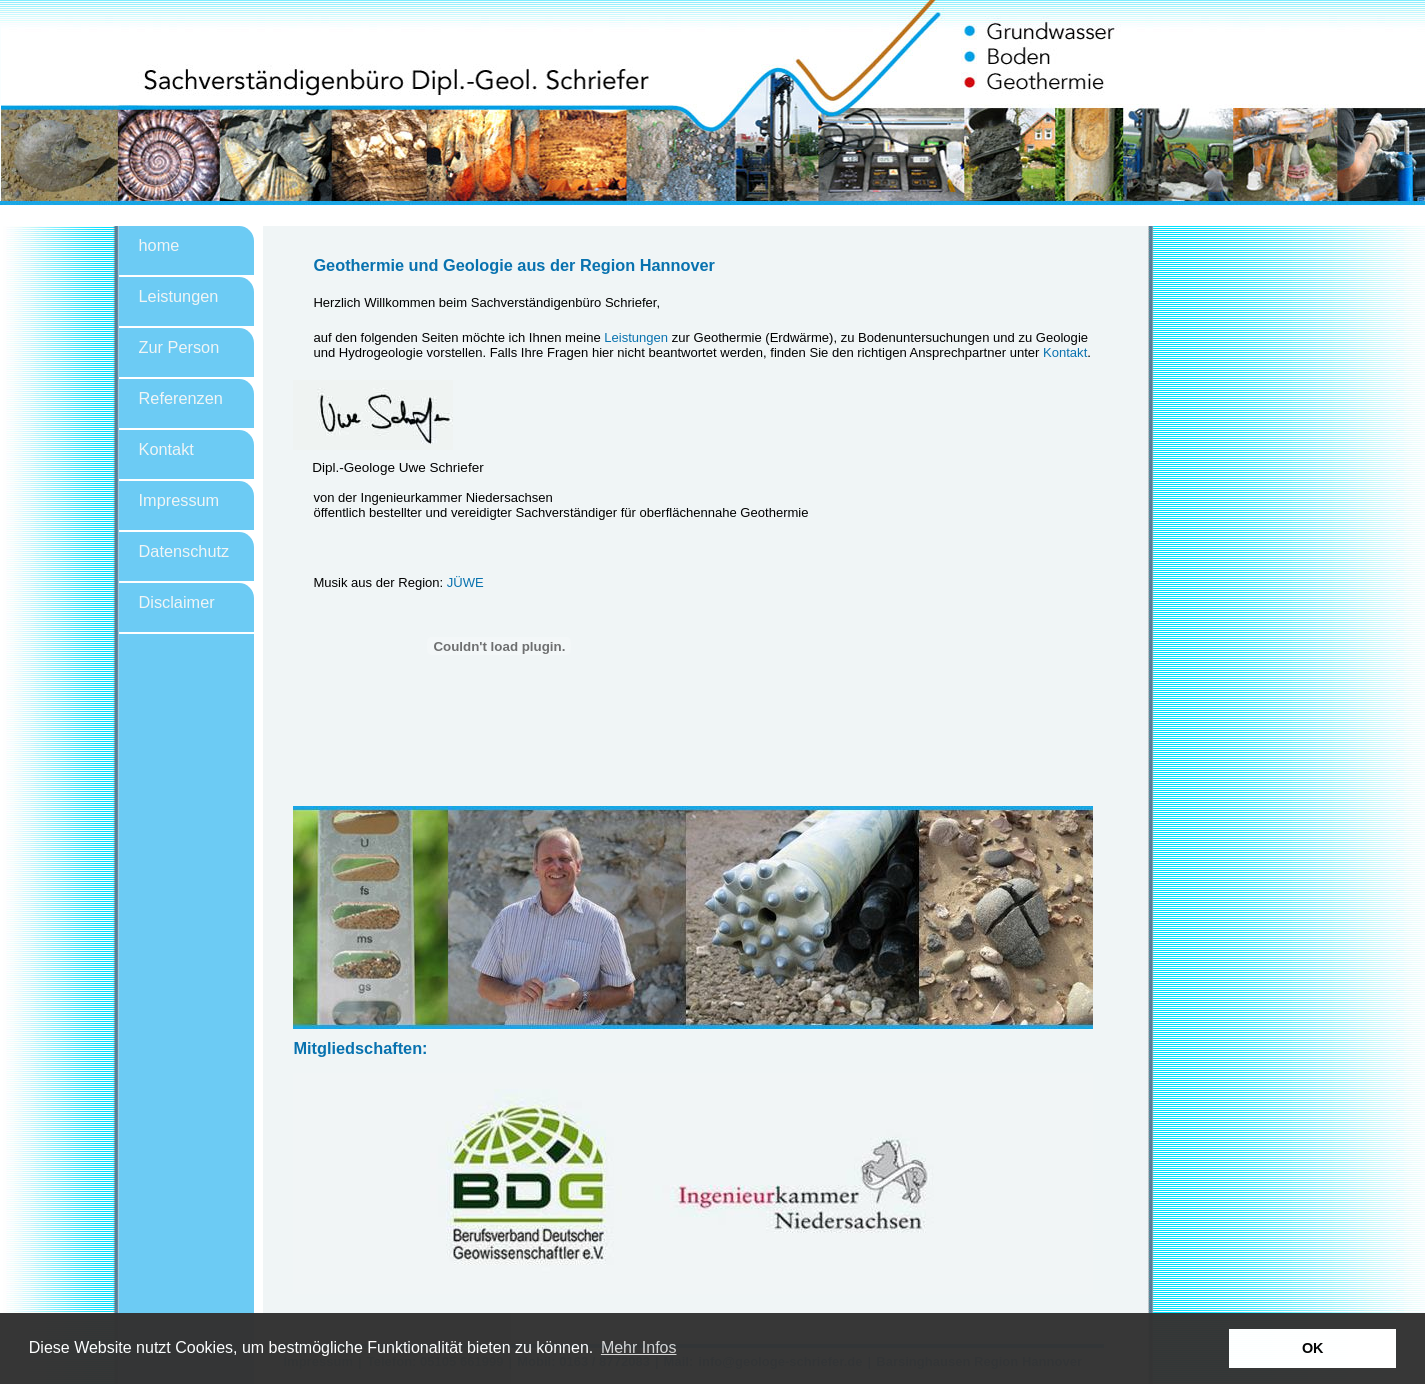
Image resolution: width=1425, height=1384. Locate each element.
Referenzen (181, 398)
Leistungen (179, 296)
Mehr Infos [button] (639, 1347)
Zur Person (179, 347)
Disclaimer (177, 602)
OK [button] (1313, 1348)
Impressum (179, 500)
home (159, 245)
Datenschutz (184, 551)
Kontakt (166, 449)
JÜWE (465, 582)
